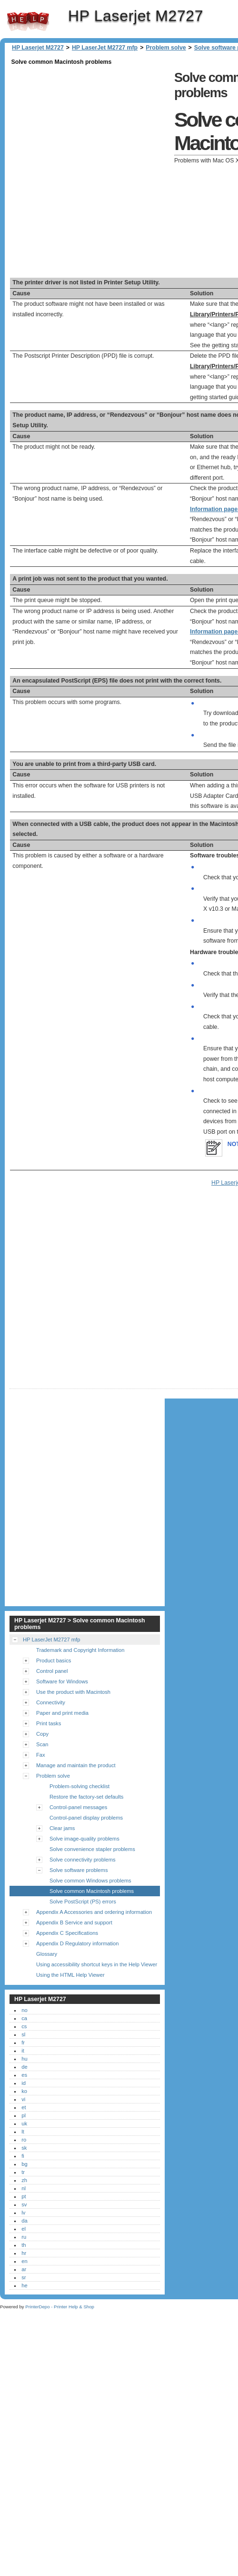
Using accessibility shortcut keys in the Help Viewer (96, 1964)
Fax (40, 1755)
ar (23, 2269)
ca (24, 2018)
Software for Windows (62, 1681)
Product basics (53, 1660)
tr (23, 2172)
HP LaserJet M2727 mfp (105, 47)
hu (24, 2059)
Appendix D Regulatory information (77, 1943)
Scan (42, 1744)
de (24, 2067)
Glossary (46, 1954)
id (23, 2083)
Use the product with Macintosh (73, 1692)
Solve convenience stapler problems (92, 1849)
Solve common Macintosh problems (92, 1891)
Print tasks (48, 1723)
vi (23, 2099)
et (23, 2107)
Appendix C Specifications (67, 1933)
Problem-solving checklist (79, 1786)
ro (23, 2140)
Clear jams (62, 1828)
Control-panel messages (78, 1807)
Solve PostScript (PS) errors (83, 1901)
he (24, 2285)
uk (24, 2123)
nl (23, 2188)
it (22, 2050)
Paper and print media (62, 1713)
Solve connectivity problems (83, 1859)
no (24, 2010)
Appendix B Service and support (74, 1922)
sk (24, 2148)
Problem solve (166, 47)
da (24, 2221)
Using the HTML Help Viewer (70, 1975)
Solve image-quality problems (84, 1838)
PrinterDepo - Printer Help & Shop (59, 2306)
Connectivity (50, 1702)
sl (23, 2034)
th (23, 2245)
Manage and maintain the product (76, 1765)
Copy (42, 1734)
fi (22, 2156)
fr (23, 2042)
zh (24, 2180)
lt (22, 2131)
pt (23, 2196)
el (23, 2229)
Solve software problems (79, 1870)
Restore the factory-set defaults (86, 1797)
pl (23, 2115)
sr (23, 2277)
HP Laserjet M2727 (28, 21)
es (24, 2075)
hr (23, 2253)
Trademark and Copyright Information (80, 1650)
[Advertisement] (103, 171)
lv (23, 2212)
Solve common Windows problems (90, 1880)
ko (24, 2091)
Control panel (52, 1671)
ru (23, 2237)
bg (24, 2164)
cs (24, 2026)
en (24, 2261)
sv (24, 2204)
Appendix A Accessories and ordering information (94, 1912)
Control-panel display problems (86, 1818)
